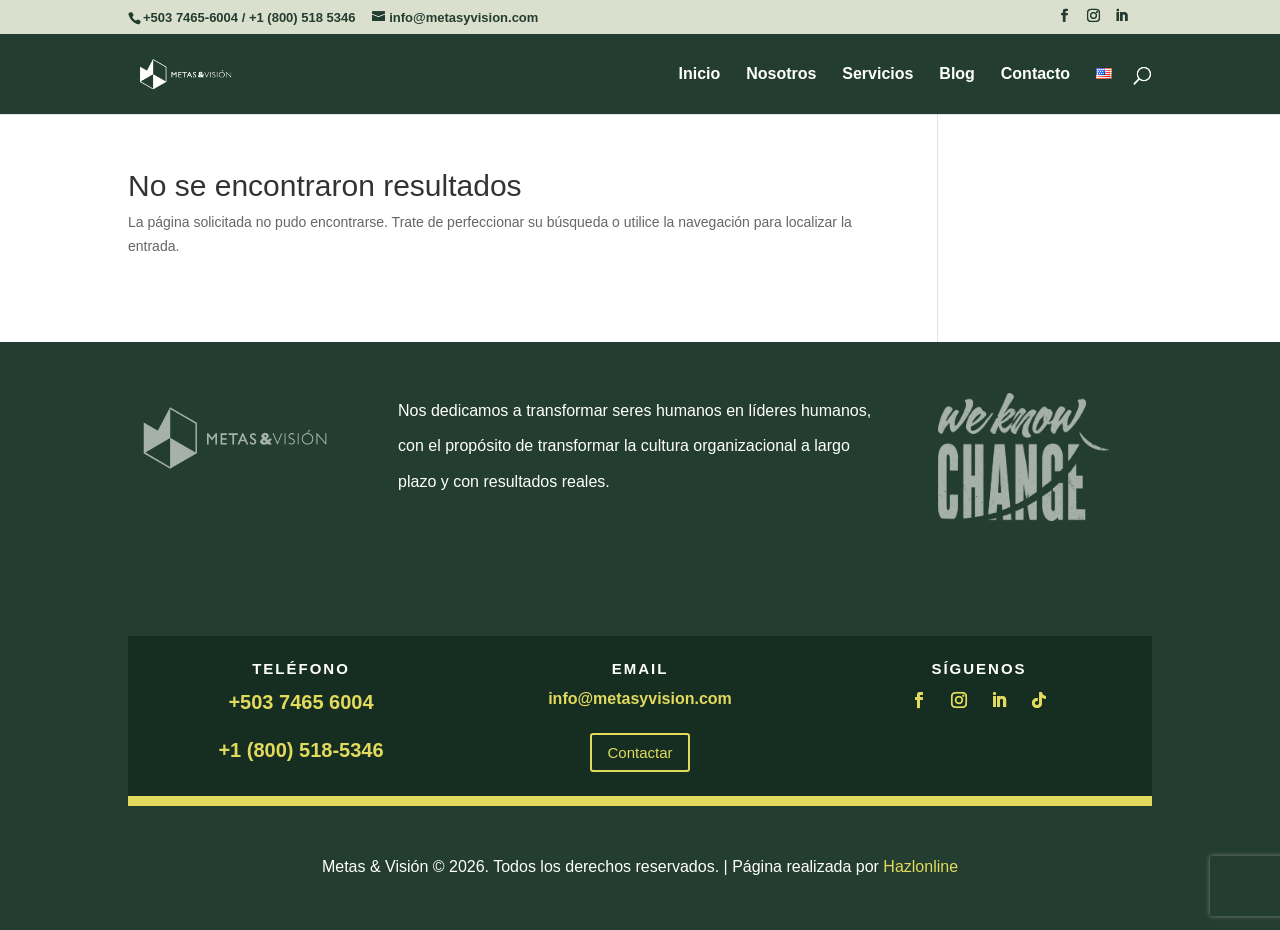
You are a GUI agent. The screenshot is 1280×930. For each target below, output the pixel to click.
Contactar (639, 752)
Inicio (700, 74)
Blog (957, 74)
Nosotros (781, 74)
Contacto (1035, 74)
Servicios (877, 74)
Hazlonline (920, 866)
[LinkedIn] (1121, 21)
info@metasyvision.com (640, 698)
